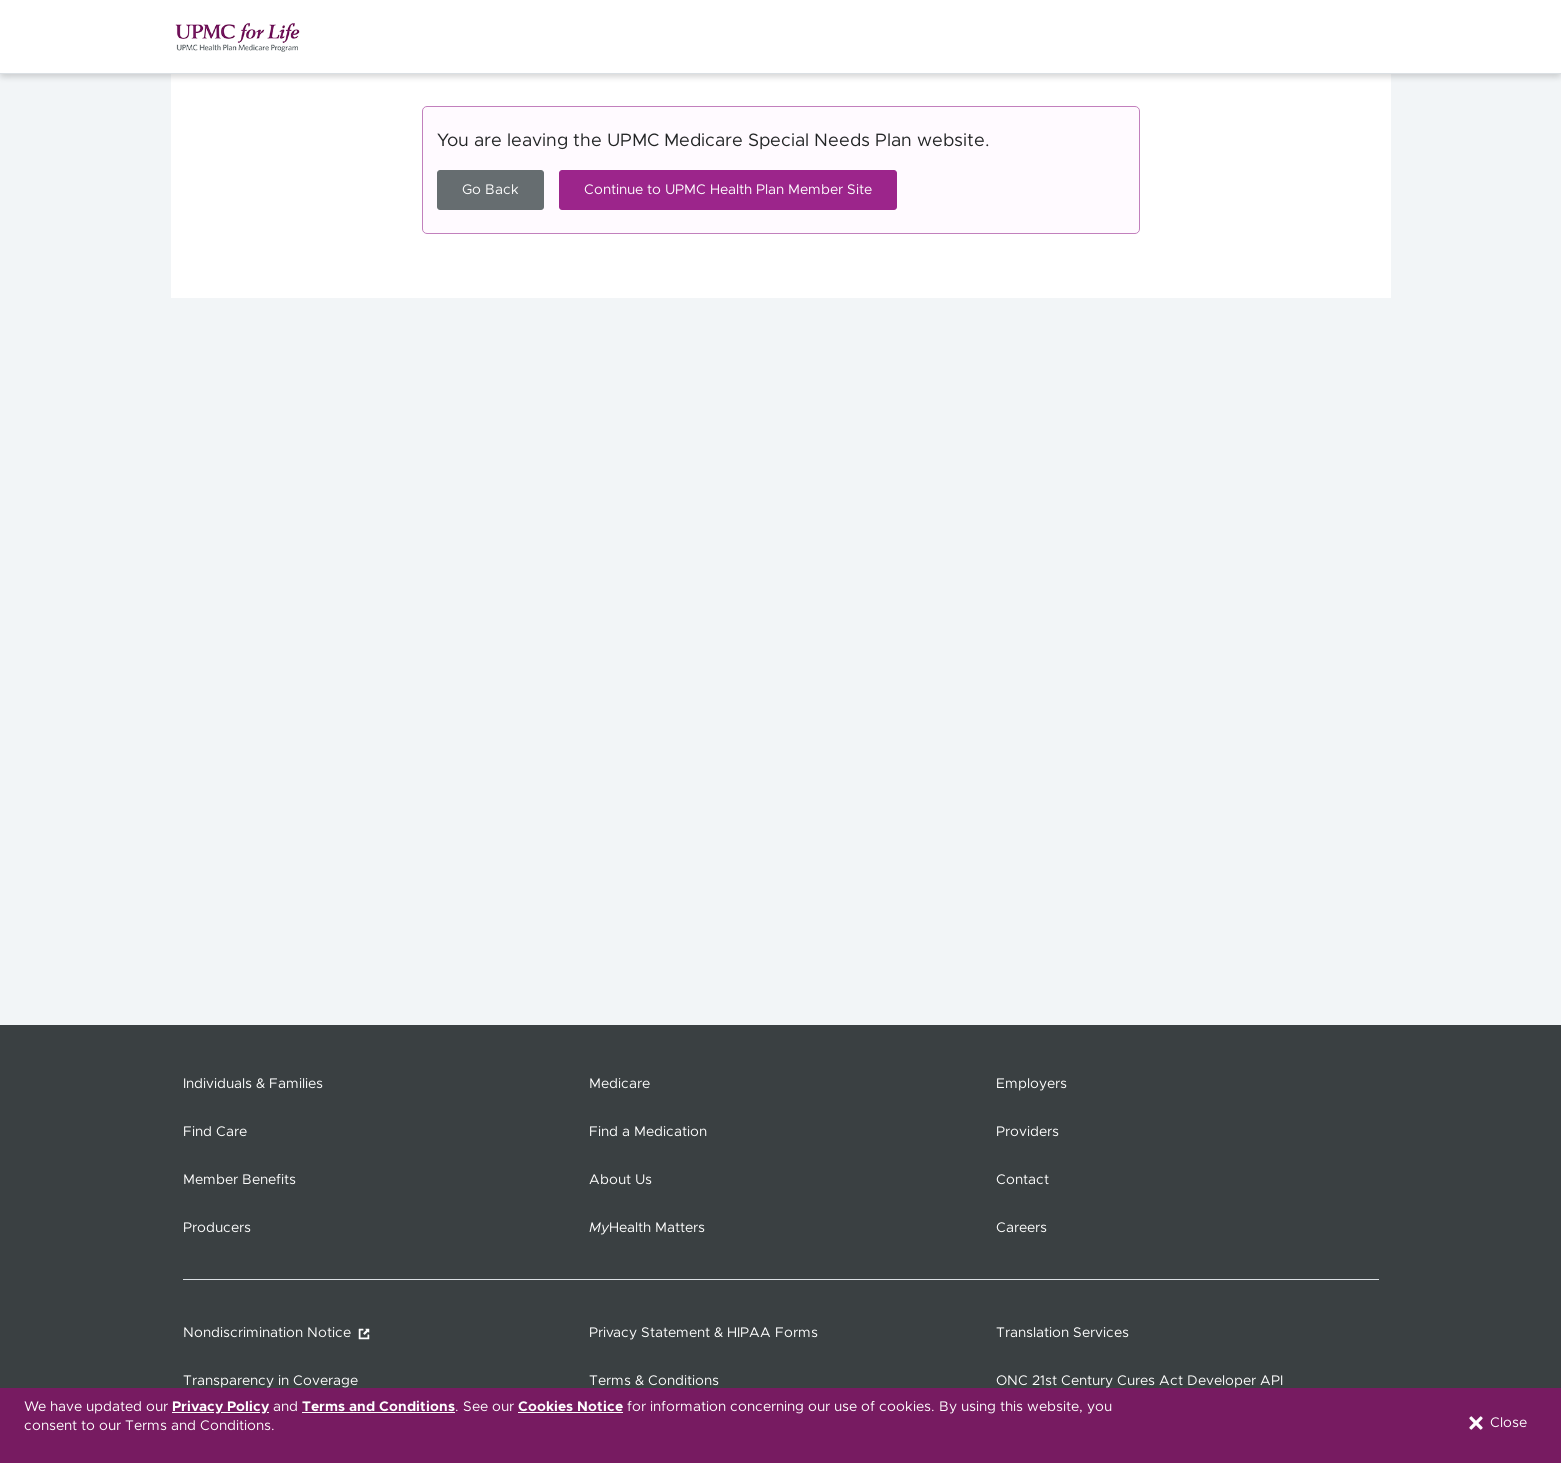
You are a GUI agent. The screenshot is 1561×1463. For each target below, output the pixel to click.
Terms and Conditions (378, 1407)
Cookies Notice (570, 1407)
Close (1496, 1423)
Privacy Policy (220, 1407)
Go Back (490, 190)
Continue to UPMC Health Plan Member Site (728, 190)
